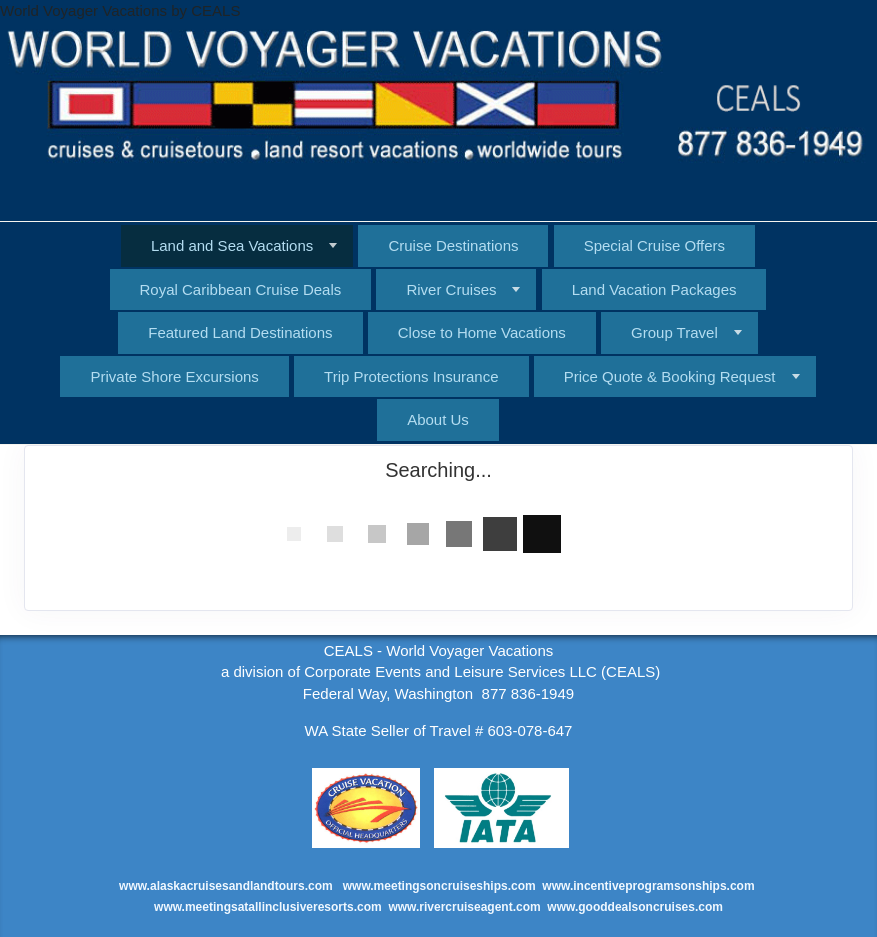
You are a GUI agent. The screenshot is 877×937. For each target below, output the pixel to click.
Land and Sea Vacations (232, 245)
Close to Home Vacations (482, 332)
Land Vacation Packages (654, 289)
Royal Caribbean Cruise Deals (241, 289)
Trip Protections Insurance (411, 376)
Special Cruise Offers (654, 245)
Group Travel (674, 332)
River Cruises (451, 289)
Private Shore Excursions (174, 376)
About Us (438, 419)
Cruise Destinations (453, 245)
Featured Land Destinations (240, 332)
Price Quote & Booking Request (670, 376)
